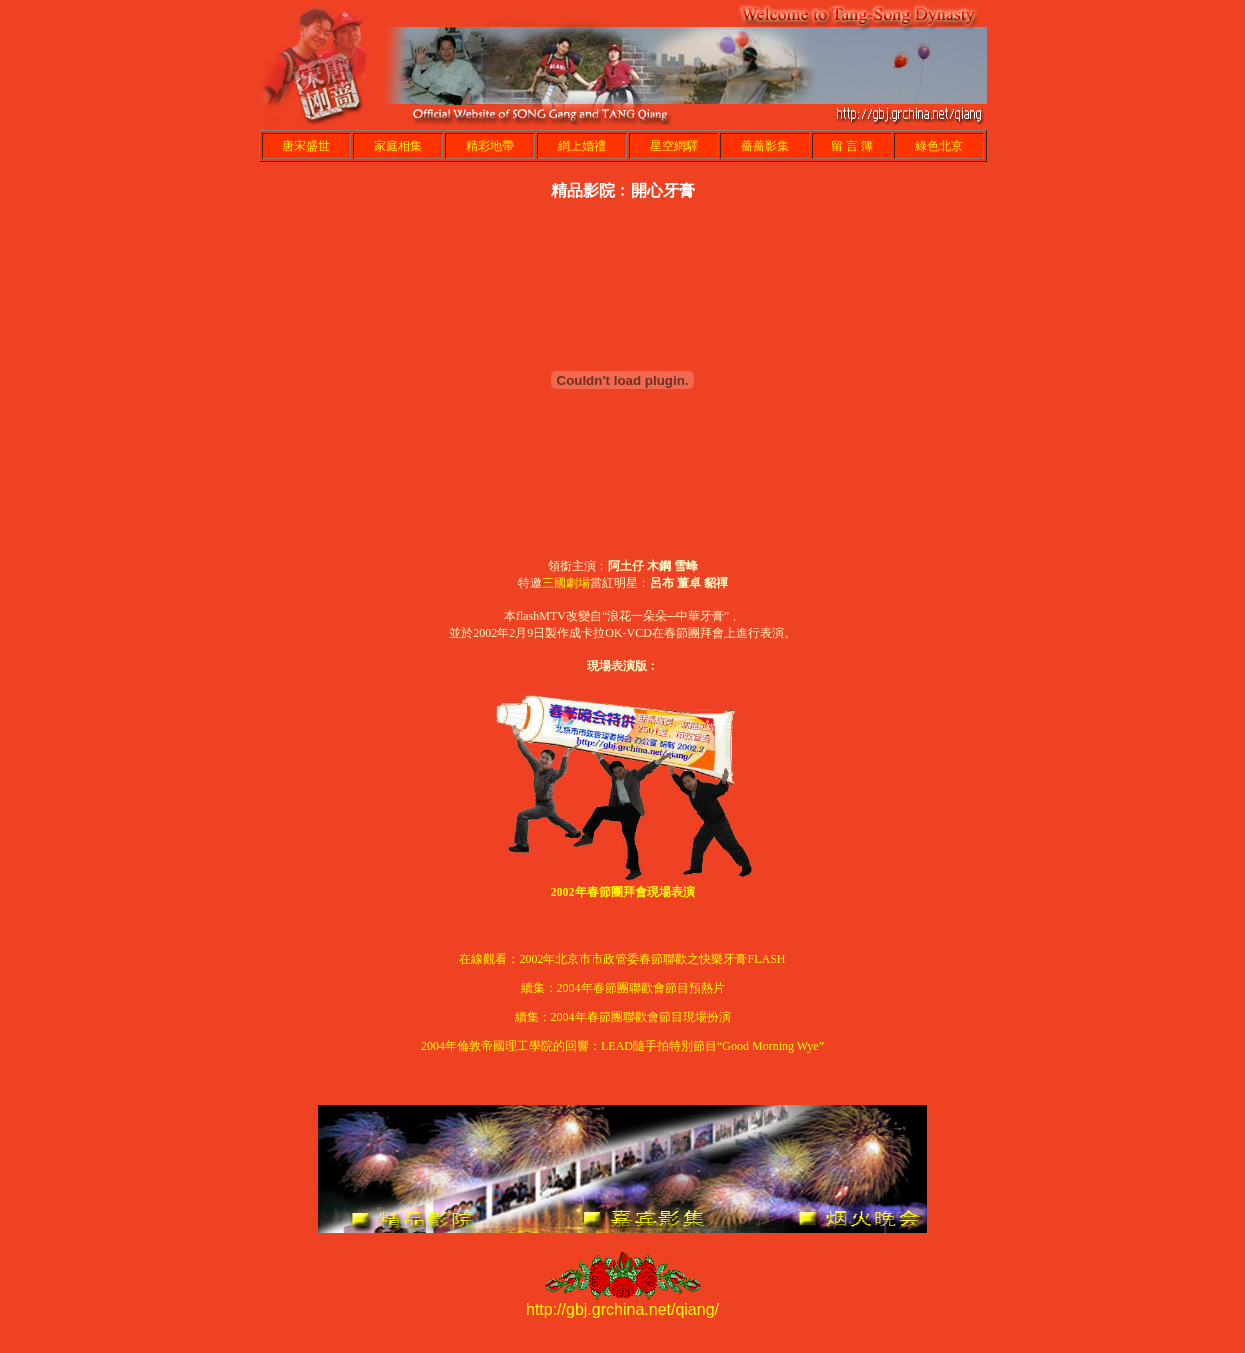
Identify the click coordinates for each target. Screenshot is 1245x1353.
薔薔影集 (765, 146)
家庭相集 (398, 146)
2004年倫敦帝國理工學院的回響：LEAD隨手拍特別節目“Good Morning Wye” (622, 1046)
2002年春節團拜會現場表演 (623, 892)
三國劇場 (566, 583)
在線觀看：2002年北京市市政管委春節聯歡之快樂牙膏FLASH (622, 959)
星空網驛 (674, 146)
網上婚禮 (582, 146)
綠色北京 (939, 146)
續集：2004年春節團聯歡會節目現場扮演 (623, 1017)
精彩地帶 (490, 146)
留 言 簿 (852, 146)
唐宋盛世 (306, 146)
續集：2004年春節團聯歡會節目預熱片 (623, 988)
